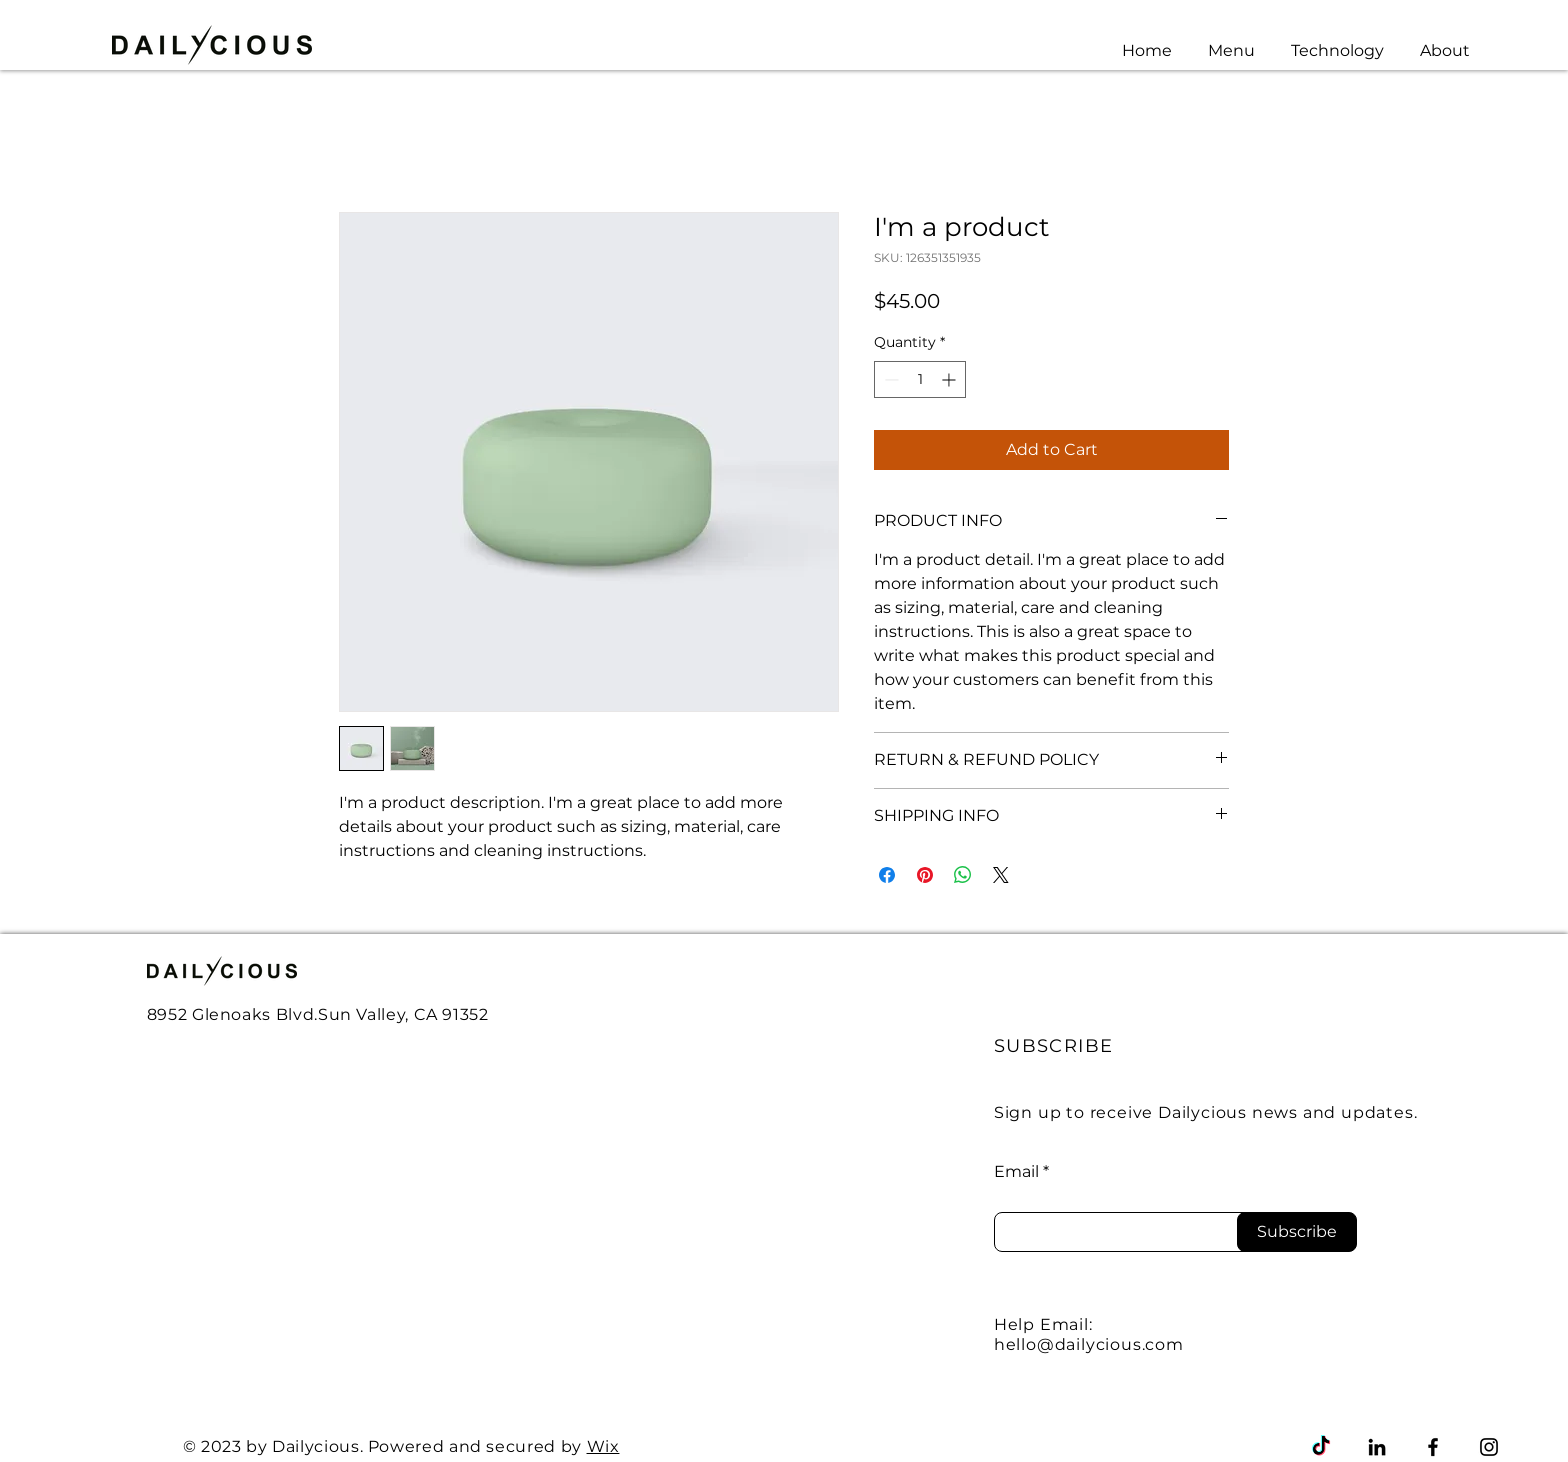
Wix (603, 1446)
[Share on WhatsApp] (963, 875)
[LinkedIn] (1377, 1447)
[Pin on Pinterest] (925, 875)
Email (1016, 1172)
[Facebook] (1433, 1447)
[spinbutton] (920, 379)
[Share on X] (1001, 875)
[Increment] (950, 379)
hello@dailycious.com (1089, 1344)
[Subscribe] (1297, 1232)
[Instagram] (1489, 1447)
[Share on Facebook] (887, 875)
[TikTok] (1321, 1447)
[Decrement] (889, 379)
